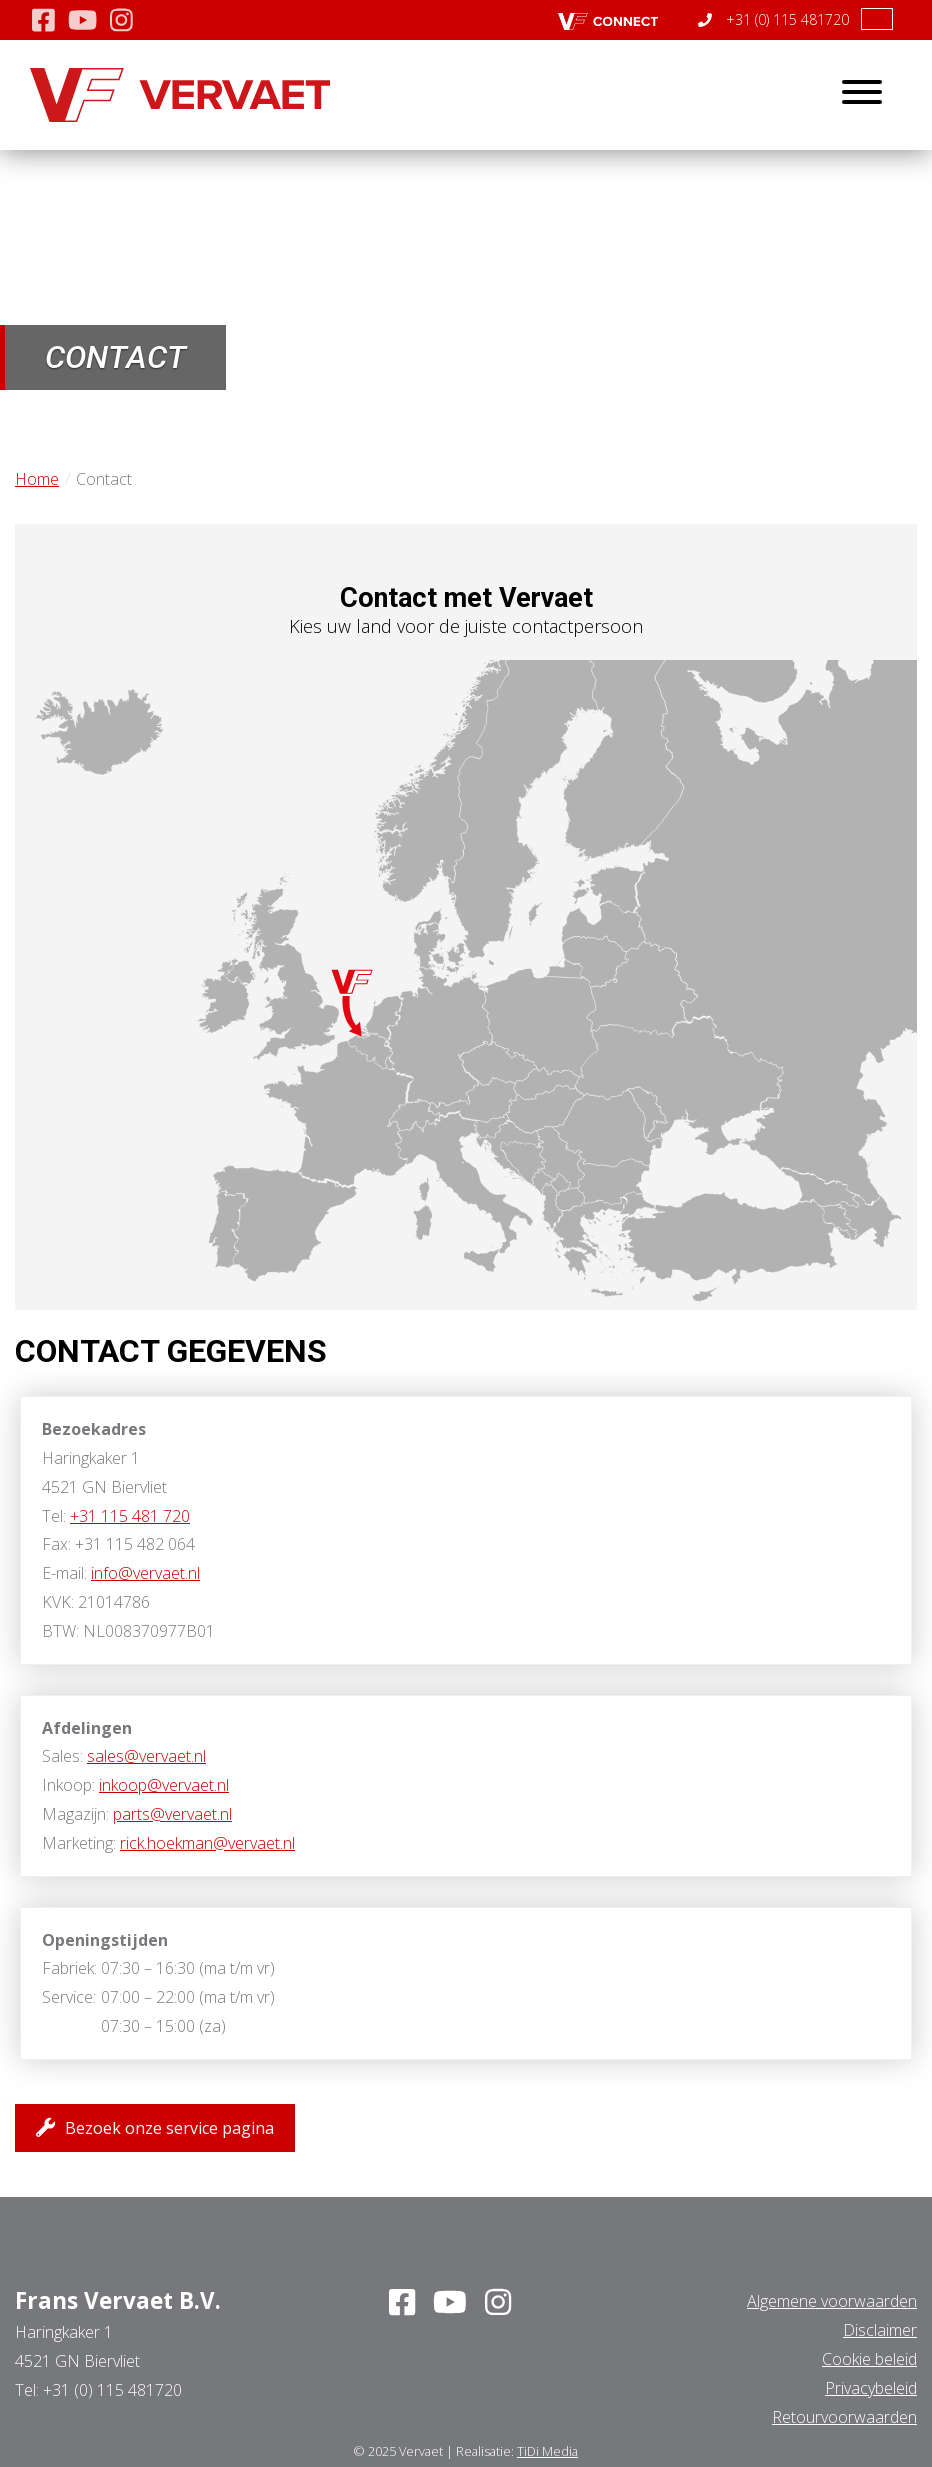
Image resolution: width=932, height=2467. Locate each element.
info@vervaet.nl (145, 1573)
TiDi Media (547, 2451)
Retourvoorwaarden (844, 2417)
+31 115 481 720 (130, 1516)
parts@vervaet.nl (172, 1814)
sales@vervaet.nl (146, 1756)
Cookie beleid (869, 2359)
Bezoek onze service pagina (155, 2127)
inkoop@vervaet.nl (164, 1785)
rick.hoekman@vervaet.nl (207, 1843)
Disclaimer (880, 2330)
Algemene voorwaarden (832, 2301)
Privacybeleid (871, 2388)
